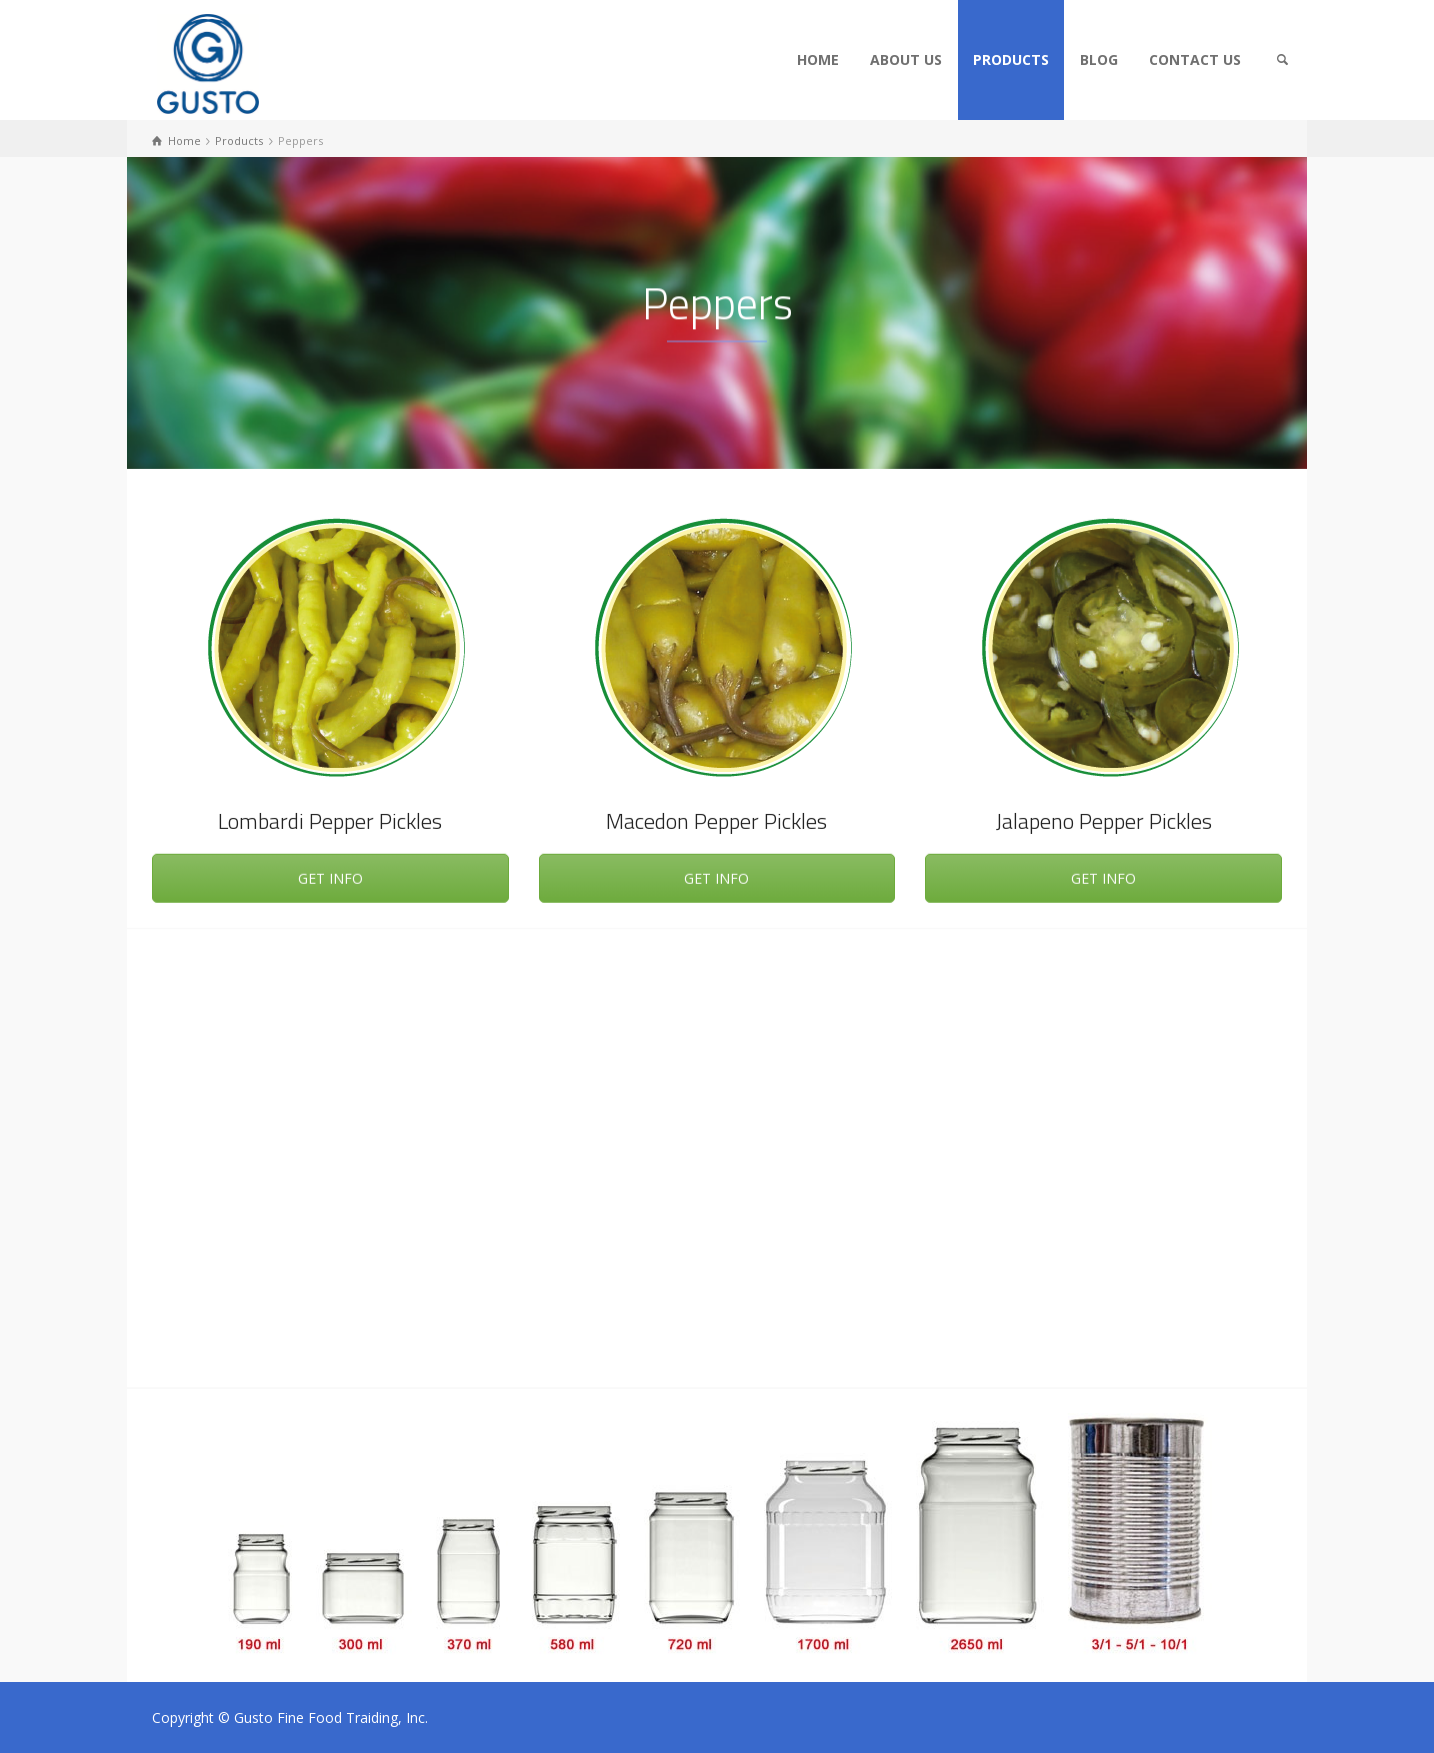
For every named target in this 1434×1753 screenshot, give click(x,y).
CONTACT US (1195, 59)
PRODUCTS (1011, 59)
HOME (818, 59)
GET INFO (330, 882)
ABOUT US (906, 59)
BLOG (1099, 59)
